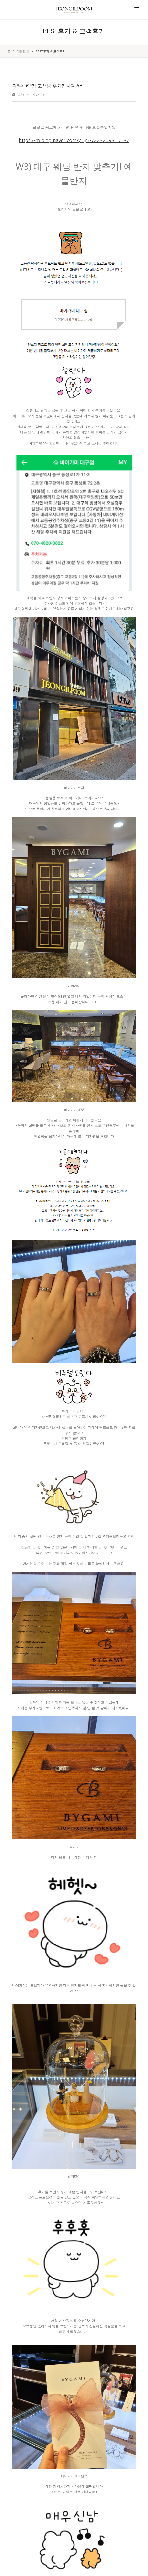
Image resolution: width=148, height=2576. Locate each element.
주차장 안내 (74, 2527)
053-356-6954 (59, 2544)
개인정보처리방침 (21, 2527)
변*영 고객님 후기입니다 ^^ (52, 2479)
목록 (127, 2450)
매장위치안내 (50, 2527)
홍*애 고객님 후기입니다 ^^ (52, 2467)
